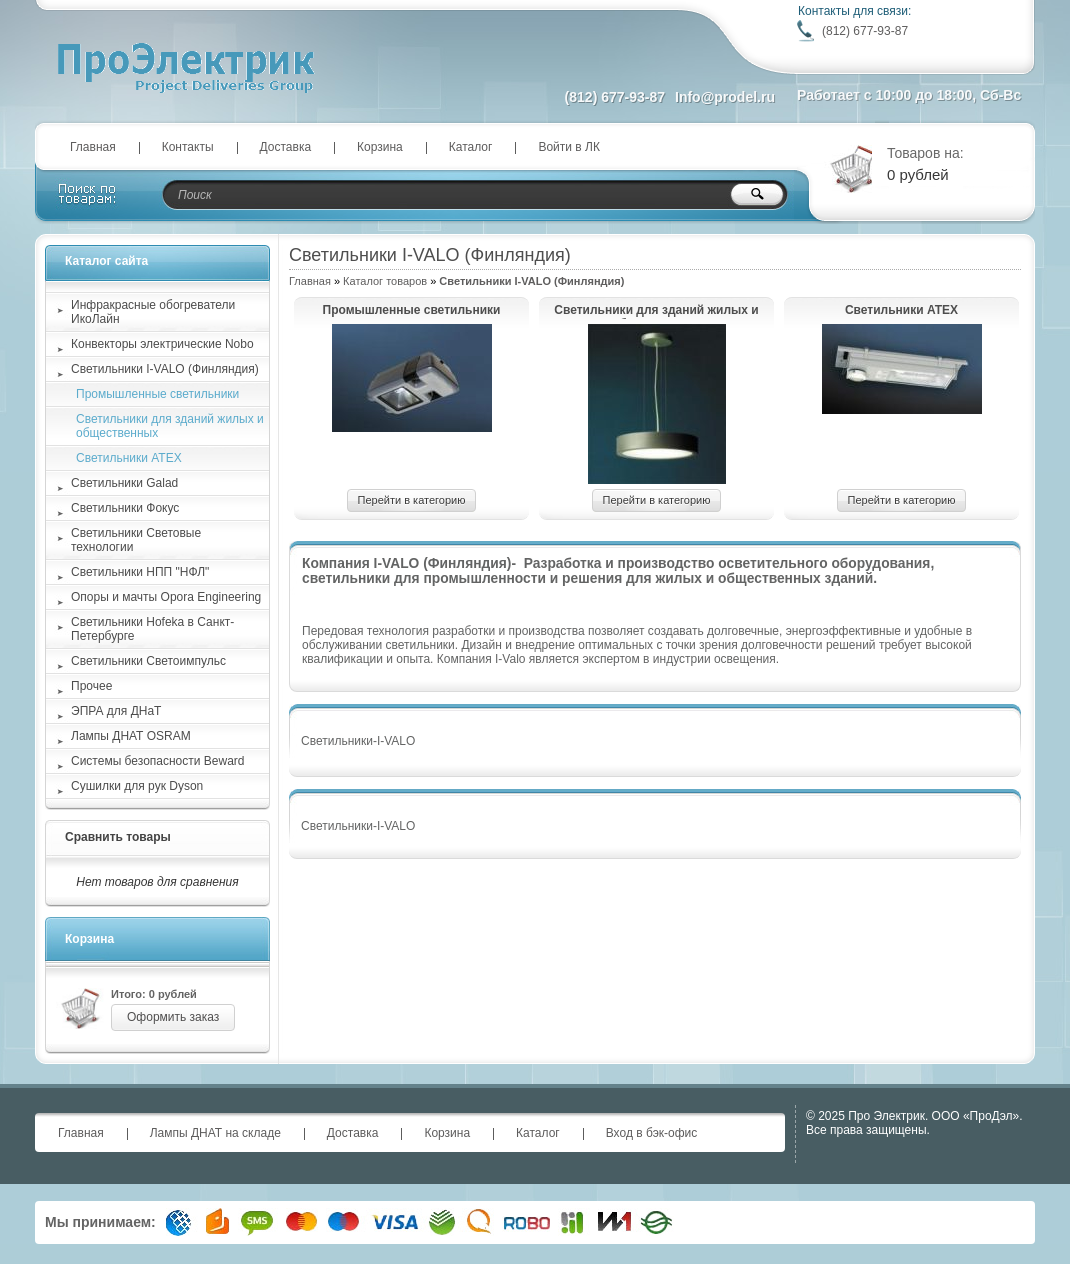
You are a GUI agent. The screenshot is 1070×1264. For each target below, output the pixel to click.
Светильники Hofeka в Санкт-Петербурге (152, 629)
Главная (93, 147)
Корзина (380, 147)
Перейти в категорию (412, 500)
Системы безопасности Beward (158, 761)
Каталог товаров (385, 281)
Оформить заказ (173, 1017)
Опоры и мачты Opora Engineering (166, 597)
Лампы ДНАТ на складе (215, 1133)
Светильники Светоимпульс (148, 661)
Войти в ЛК (569, 147)
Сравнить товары (118, 837)
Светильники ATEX (901, 310)
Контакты (188, 147)
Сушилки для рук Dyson (137, 786)
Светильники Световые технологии (136, 540)
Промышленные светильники (412, 310)
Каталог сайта (106, 261)
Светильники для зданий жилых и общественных (656, 311)
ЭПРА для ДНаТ (116, 711)
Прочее (91, 686)
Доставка (286, 147)
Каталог (471, 147)
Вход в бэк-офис (652, 1133)
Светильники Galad (124, 483)
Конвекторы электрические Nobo (162, 344)
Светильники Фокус (125, 508)
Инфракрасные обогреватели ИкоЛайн (153, 312)
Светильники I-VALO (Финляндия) (165, 369)
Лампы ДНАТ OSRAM (131, 736)
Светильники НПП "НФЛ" (140, 572)
